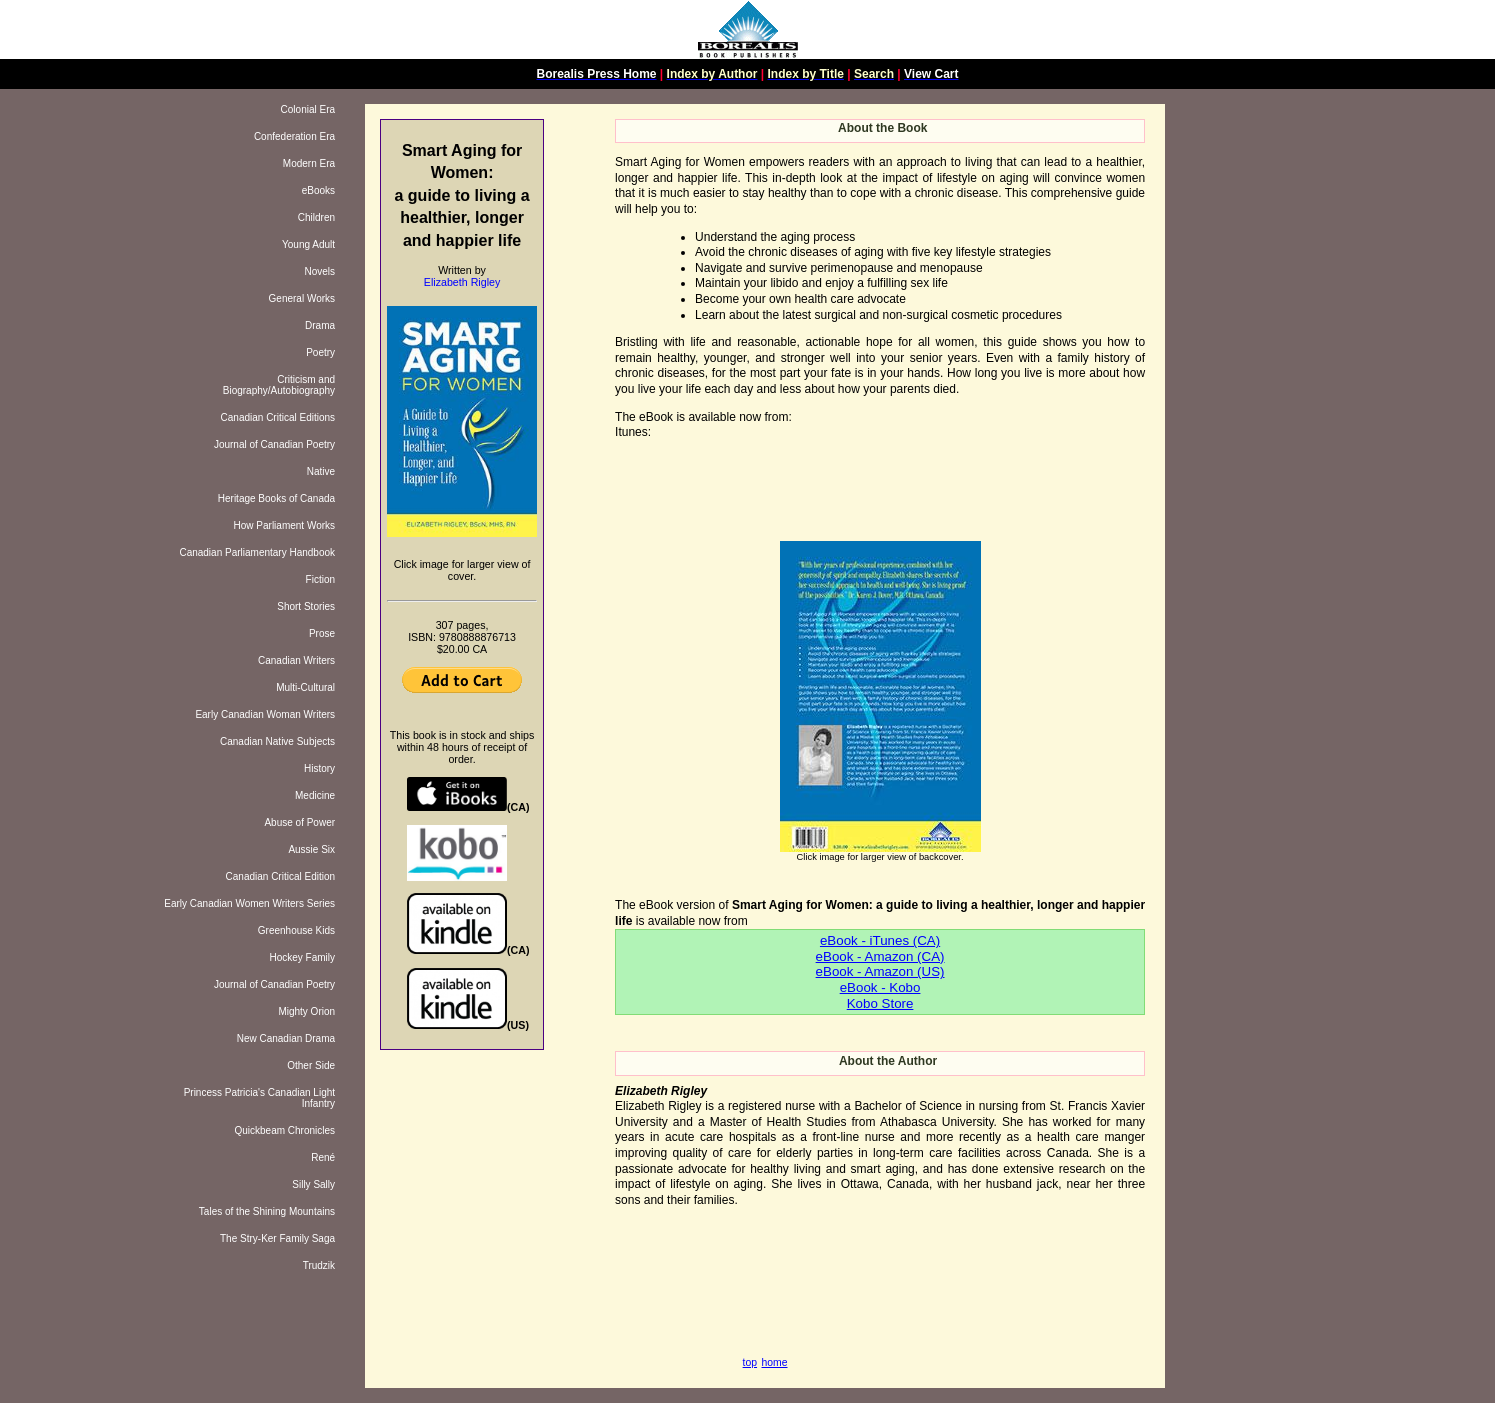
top (750, 1362)
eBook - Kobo (880, 987)
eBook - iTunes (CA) (880, 940)
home (775, 1362)
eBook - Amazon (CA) (880, 956)
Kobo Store (880, 1003)
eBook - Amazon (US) (880, 971)
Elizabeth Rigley (462, 282)
